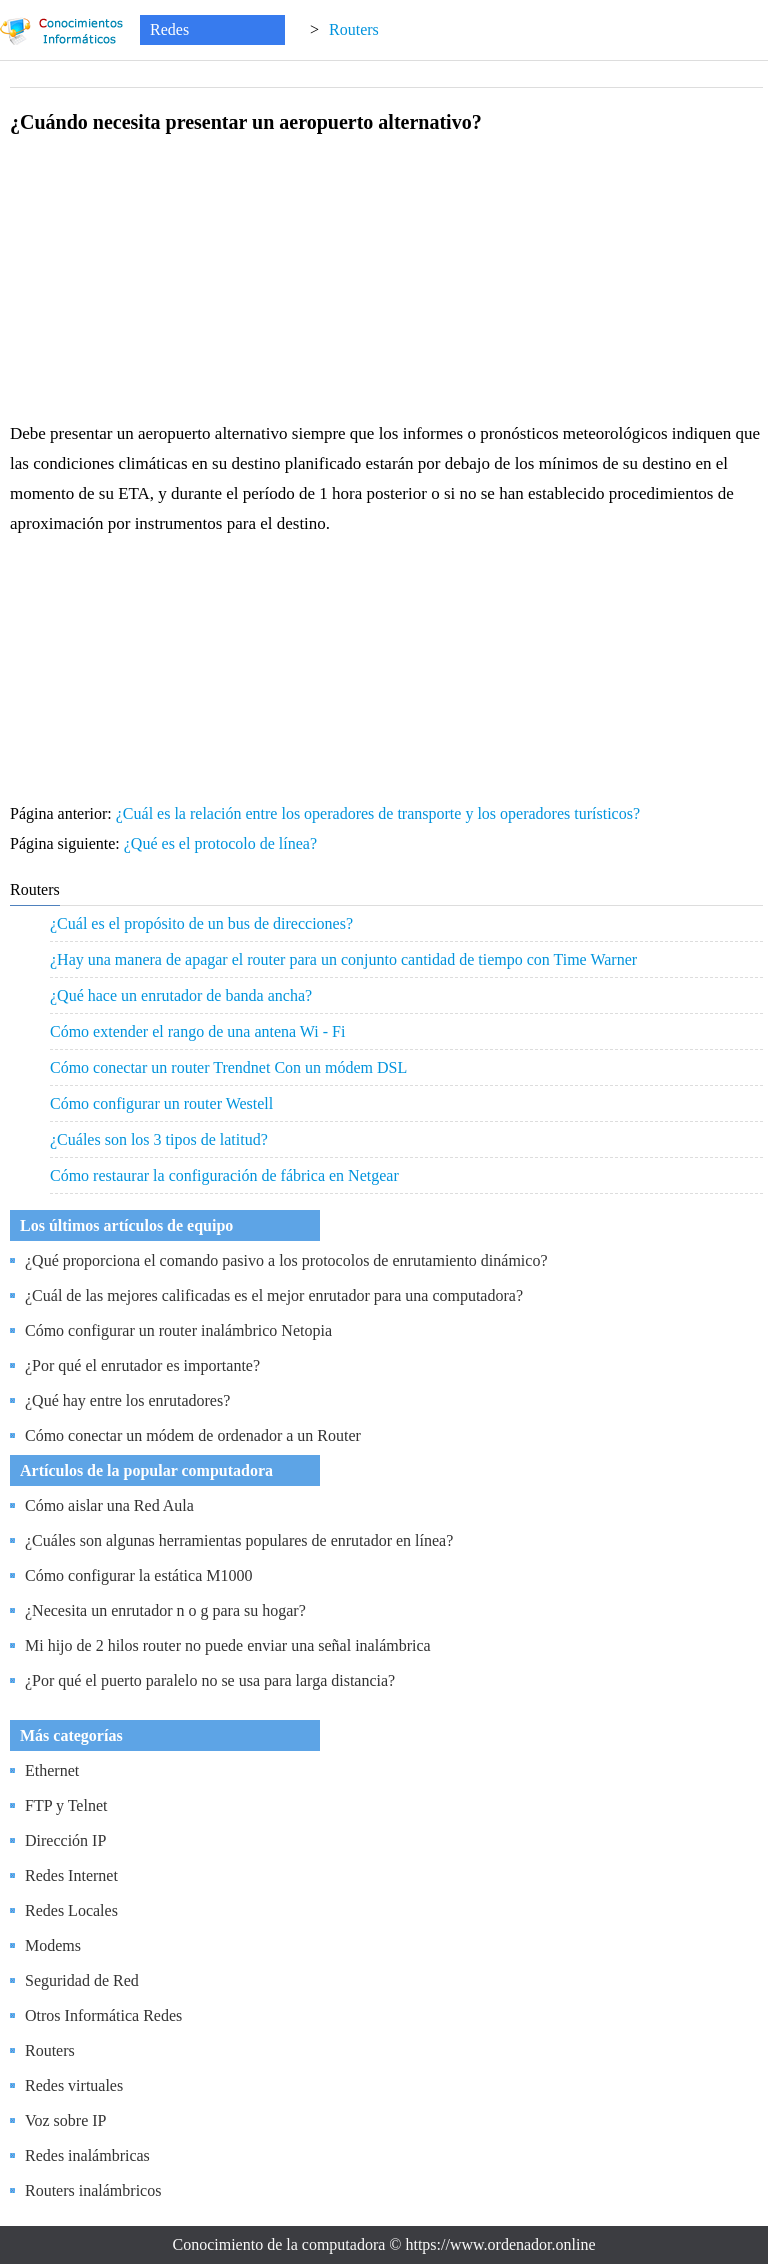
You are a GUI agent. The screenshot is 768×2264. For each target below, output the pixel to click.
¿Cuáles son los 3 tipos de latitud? (159, 1139)
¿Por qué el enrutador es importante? (142, 1365)
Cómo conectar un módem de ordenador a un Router (193, 1435)
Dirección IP (65, 1840)
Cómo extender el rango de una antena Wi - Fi (197, 1031)
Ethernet (52, 1770)
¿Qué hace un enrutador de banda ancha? (181, 995)
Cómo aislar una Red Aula (109, 1505)
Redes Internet (71, 1875)
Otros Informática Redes (103, 2015)
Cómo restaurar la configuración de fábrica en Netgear (224, 1175)
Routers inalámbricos (93, 2190)
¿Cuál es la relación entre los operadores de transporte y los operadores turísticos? (380, 813)
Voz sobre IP (65, 2120)
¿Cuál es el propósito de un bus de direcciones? (201, 923)
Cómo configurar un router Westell (161, 1103)
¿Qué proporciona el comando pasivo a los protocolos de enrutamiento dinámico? (286, 1260)
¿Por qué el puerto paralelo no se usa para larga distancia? (210, 1680)
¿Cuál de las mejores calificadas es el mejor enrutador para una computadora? (274, 1295)
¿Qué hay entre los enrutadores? (127, 1400)
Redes (169, 29)
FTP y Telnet (66, 1805)
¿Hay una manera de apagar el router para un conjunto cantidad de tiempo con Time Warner (343, 959)
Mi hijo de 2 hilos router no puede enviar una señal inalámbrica (228, 1645)
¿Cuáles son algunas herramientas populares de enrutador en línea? (239, 1540)
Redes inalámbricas (87, 2155)
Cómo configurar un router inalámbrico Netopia (178, 1330)
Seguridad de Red (82, 1980)
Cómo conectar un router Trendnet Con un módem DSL (228, 1067)
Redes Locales (71, 1910)
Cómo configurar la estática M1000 (139, 1575)
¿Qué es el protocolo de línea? (222, 843)
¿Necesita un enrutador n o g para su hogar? (165, 1610)
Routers (354, 29)
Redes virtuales (74, 2085)
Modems (53, 1945)
